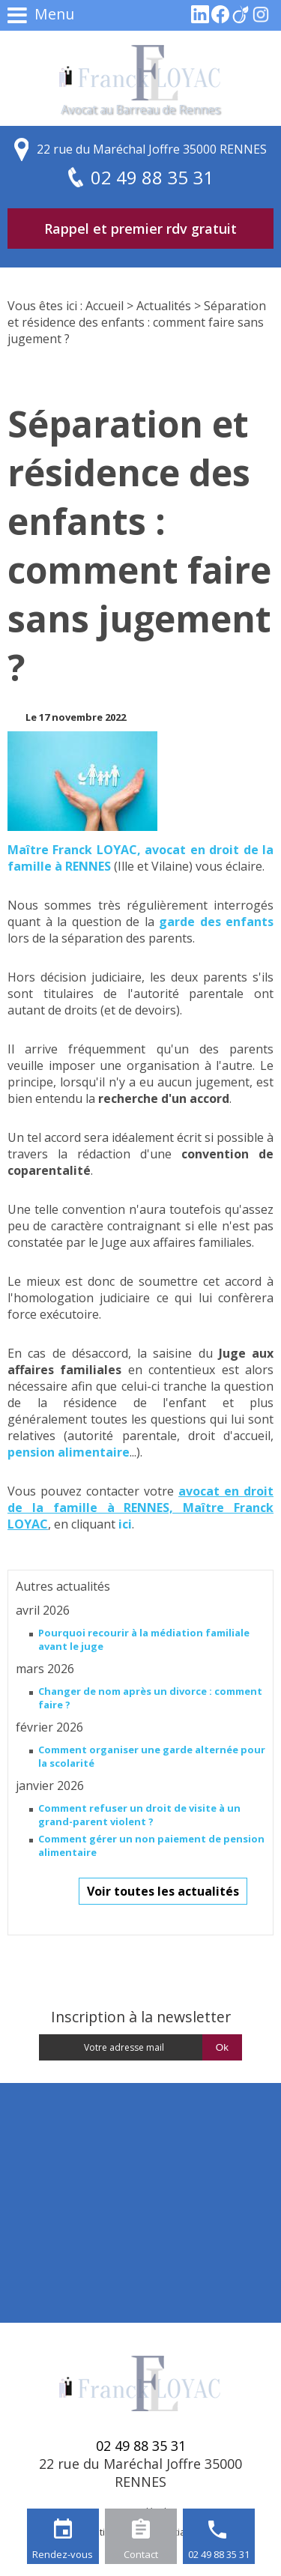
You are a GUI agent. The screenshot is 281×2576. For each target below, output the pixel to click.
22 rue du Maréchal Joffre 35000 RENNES (152, 149)
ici (125, 1524)
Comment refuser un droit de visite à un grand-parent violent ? (139, 1814)
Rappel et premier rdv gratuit (140, 229)
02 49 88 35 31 (219, 2554)
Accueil (104, 305)
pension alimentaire (68, 1452)
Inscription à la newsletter (141, 2017)
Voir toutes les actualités (163, 1891)
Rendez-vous (62, 2554)
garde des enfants (216, 921)
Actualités (163, 305)
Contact (141, 2554)
